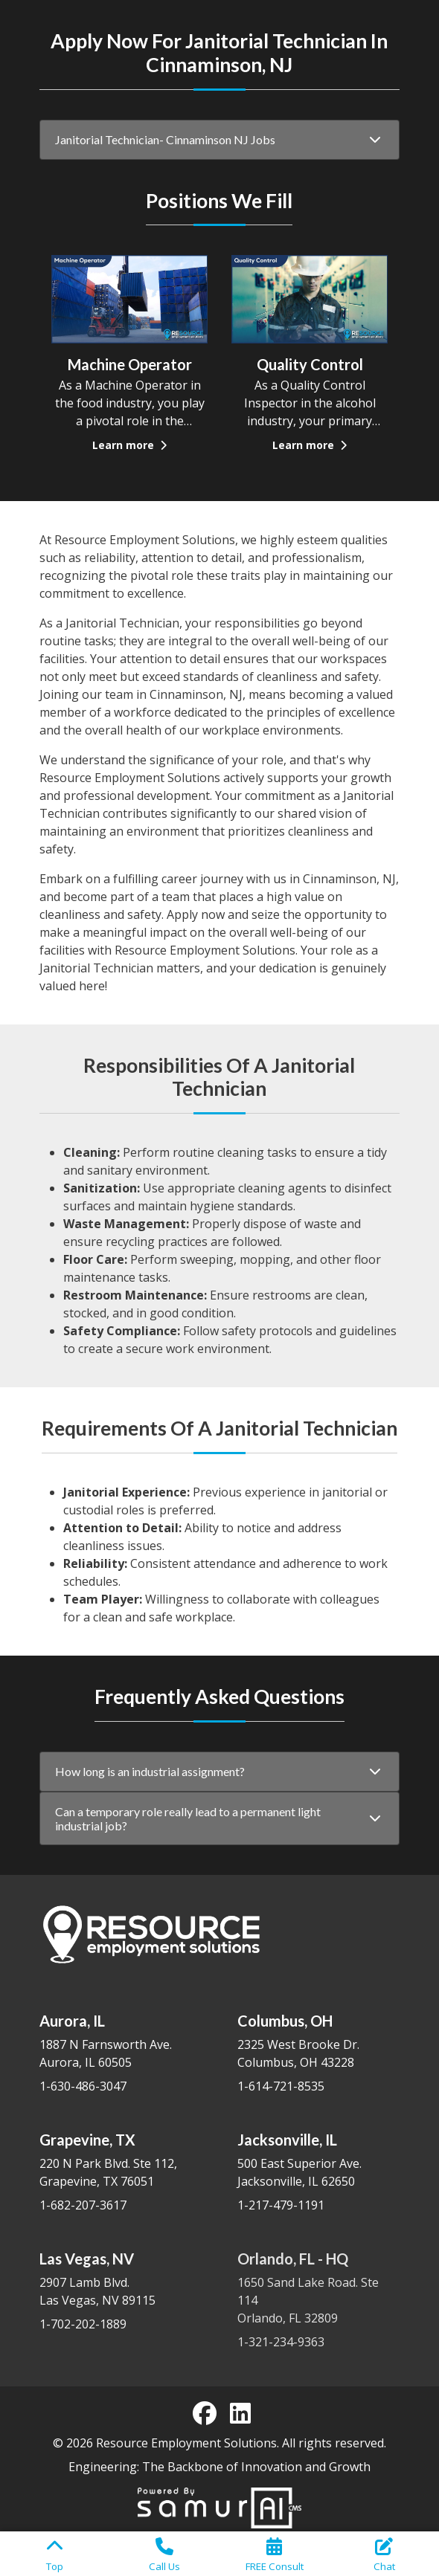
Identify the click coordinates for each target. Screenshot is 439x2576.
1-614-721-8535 (280, 2086)
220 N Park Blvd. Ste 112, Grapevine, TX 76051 (120, 2160)
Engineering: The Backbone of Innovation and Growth (219, 2467)
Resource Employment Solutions (186, 2443)
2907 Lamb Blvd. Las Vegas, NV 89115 (120, 2279)
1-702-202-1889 (82, 2324)
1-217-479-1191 (280, 2205)
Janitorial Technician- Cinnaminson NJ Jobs (165, 139)
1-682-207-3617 (82, 2205)
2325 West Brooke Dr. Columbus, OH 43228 (318, 2041)
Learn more (129, 445)
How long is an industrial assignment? (150, 1771)
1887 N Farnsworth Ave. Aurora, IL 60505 (120, 2041)
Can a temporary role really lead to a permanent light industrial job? (188, 1820)
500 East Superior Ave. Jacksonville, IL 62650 (318, 2160)
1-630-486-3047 (82, 2086)
